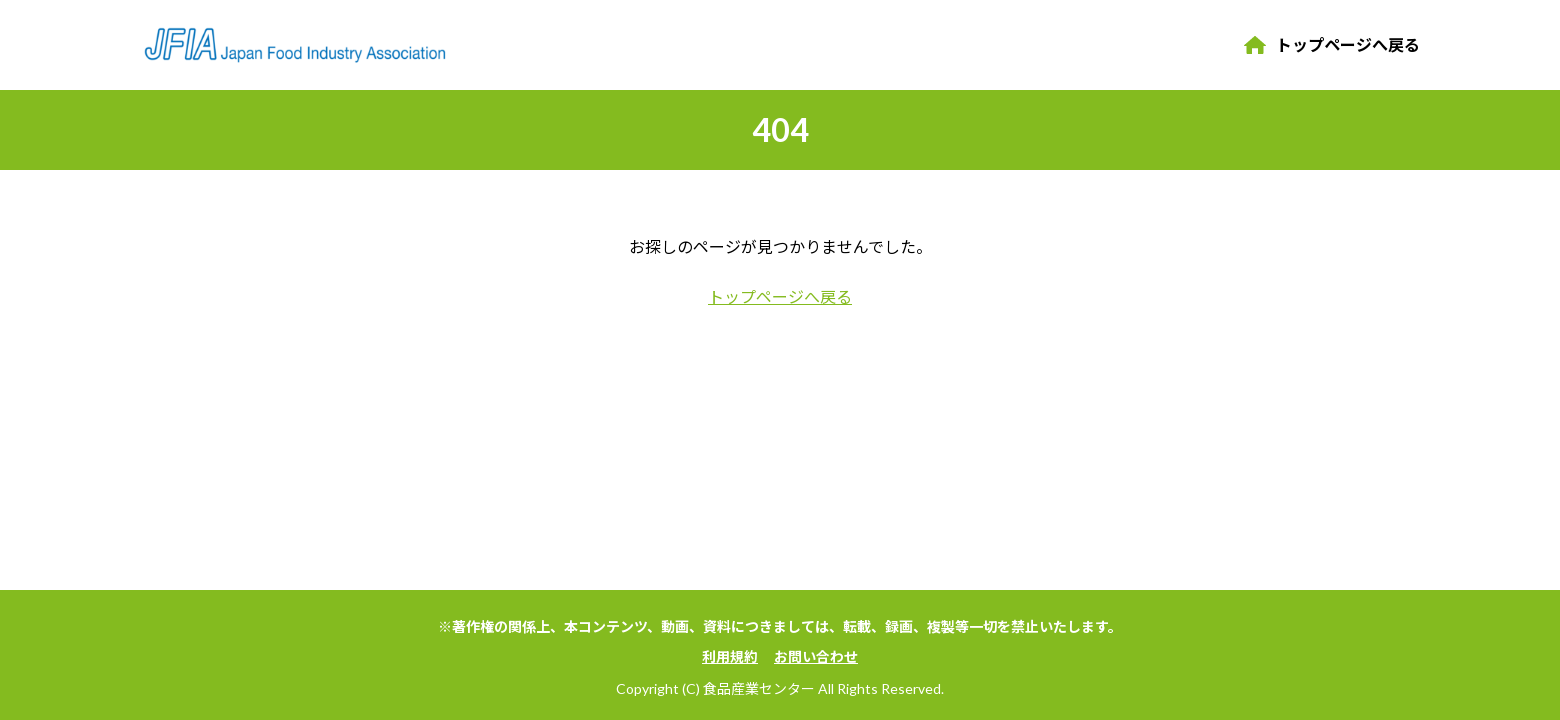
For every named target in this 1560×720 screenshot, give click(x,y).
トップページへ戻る (1348, 44)
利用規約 (730, 656)
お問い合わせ (816, 656)
